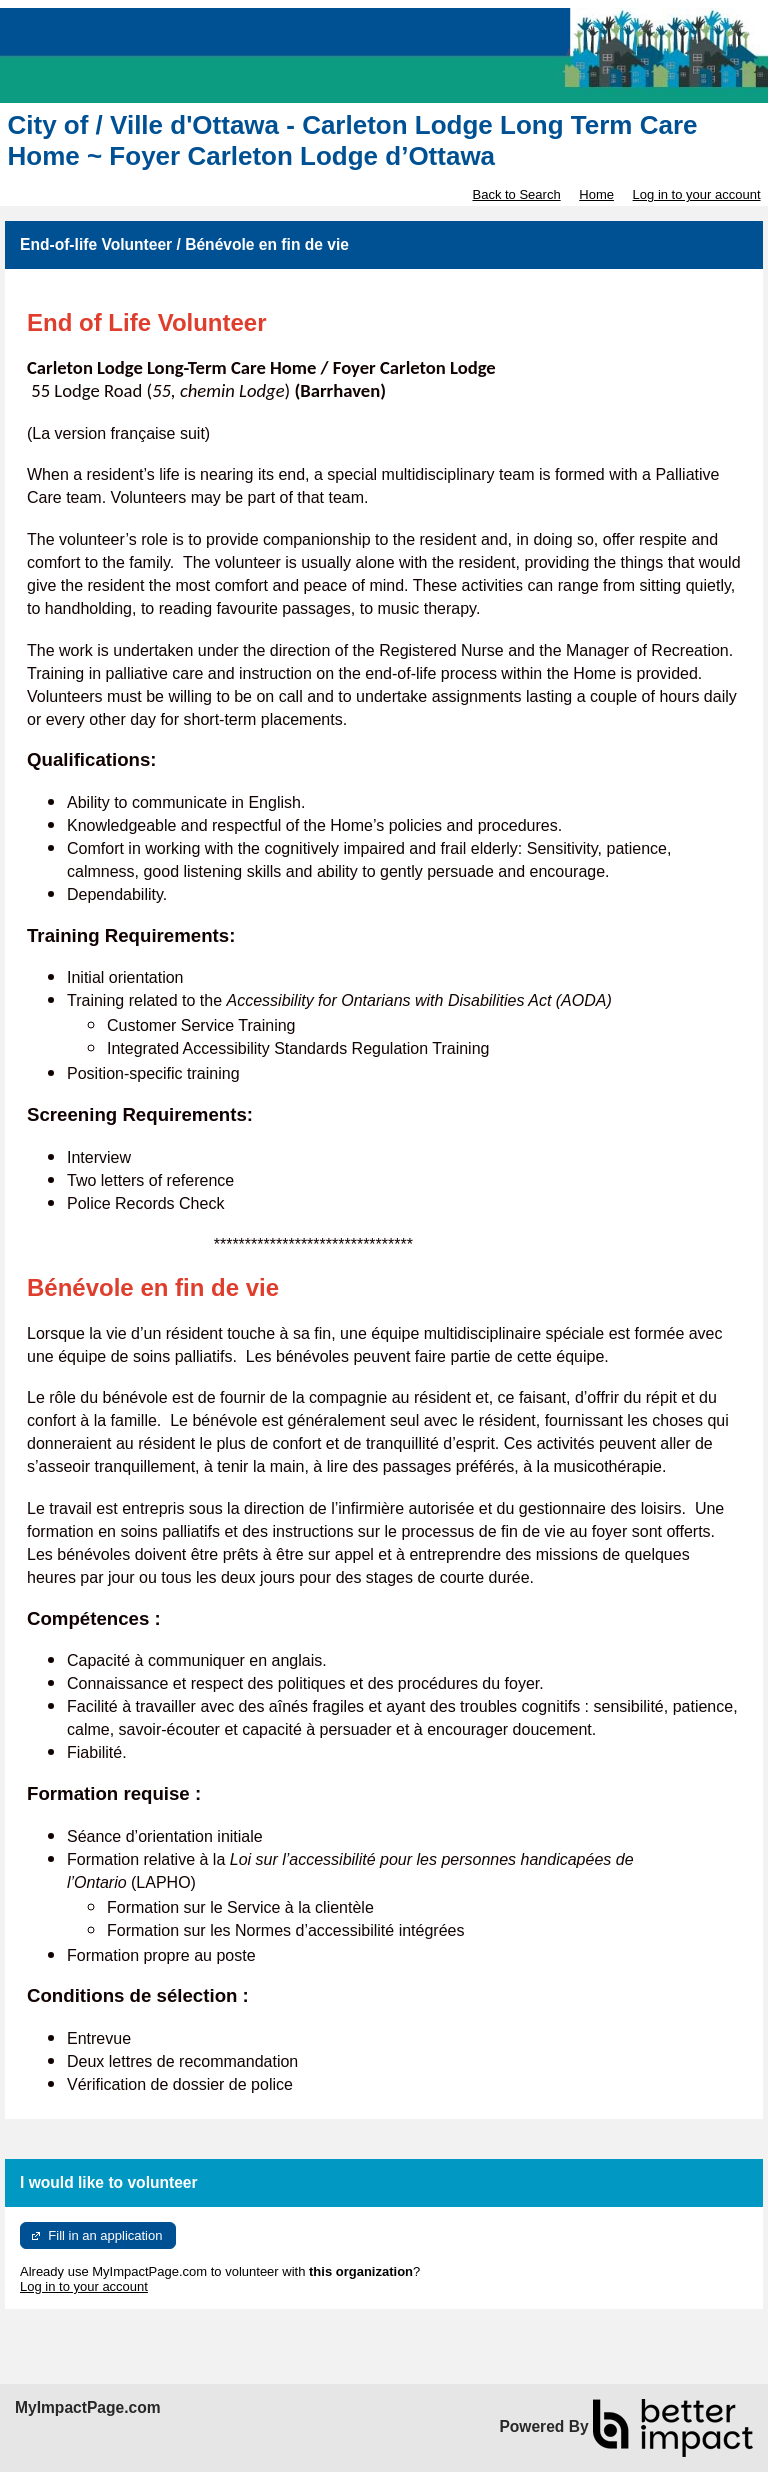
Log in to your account (697, 194)
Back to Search (516, 194)
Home (596, 194)
